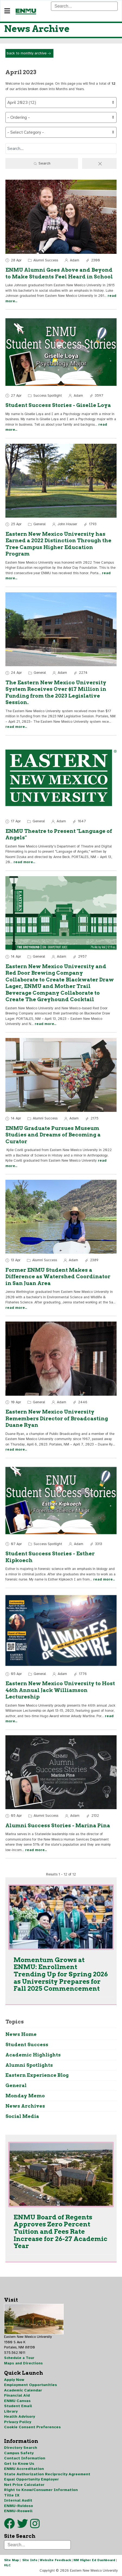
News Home (21, 2034)
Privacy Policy (17, 2422)
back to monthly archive (29, 53)
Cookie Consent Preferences (32, 2427)
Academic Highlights (33, 2055)
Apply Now (14, 2379)
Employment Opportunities (30, 2385)
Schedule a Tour (19, 2358)
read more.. (16, 727)
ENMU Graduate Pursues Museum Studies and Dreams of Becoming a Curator (53, 1135)
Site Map (11, 2560)
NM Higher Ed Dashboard (94, 2560)
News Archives (25, 2106)
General (16, 2085)
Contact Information (24, 2458)
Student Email (18, 2406)
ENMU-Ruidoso (18, 2505)
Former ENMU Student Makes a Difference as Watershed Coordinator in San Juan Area (57, 1276)
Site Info (29, 2560)
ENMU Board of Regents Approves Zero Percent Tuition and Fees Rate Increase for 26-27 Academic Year (60, 2231)
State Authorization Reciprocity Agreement (47, 2474)
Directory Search (20, 2447)
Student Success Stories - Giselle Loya (58, 405)
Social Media (22, 2116)
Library (11, 2411)
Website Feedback (55, 2560)
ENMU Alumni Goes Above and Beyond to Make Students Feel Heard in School (59, 273)
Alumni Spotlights (29, 2065)
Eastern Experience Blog (37, 2075)
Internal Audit (18, 2500)
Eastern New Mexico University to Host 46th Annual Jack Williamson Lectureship (60, 1690)
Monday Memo (25, 2095)
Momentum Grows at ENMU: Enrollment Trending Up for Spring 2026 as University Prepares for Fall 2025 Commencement (61, 1974)
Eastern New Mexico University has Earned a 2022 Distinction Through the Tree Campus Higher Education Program (58, 544)
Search (41, 163)
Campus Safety (19, 2453)
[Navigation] (7, 11)
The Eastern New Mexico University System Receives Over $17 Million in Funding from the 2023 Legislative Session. (55, 692)
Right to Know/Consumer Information (41, 2490)
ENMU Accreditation (24, 2468)
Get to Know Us (19, 2463)
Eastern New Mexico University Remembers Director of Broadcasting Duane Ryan (56, 1418)
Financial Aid (17, 2395)
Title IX (12, 2495)
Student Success (26, 2044)
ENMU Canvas (17, 2400)
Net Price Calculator (24, 2484)
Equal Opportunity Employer (31, 2479)
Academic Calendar (23, 2390)
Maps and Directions (23, 2363)
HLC (7, 2565)
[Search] (84, 6)
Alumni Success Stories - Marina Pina (57, 1825)
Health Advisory (19, 2416)
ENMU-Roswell (18, 2511)
